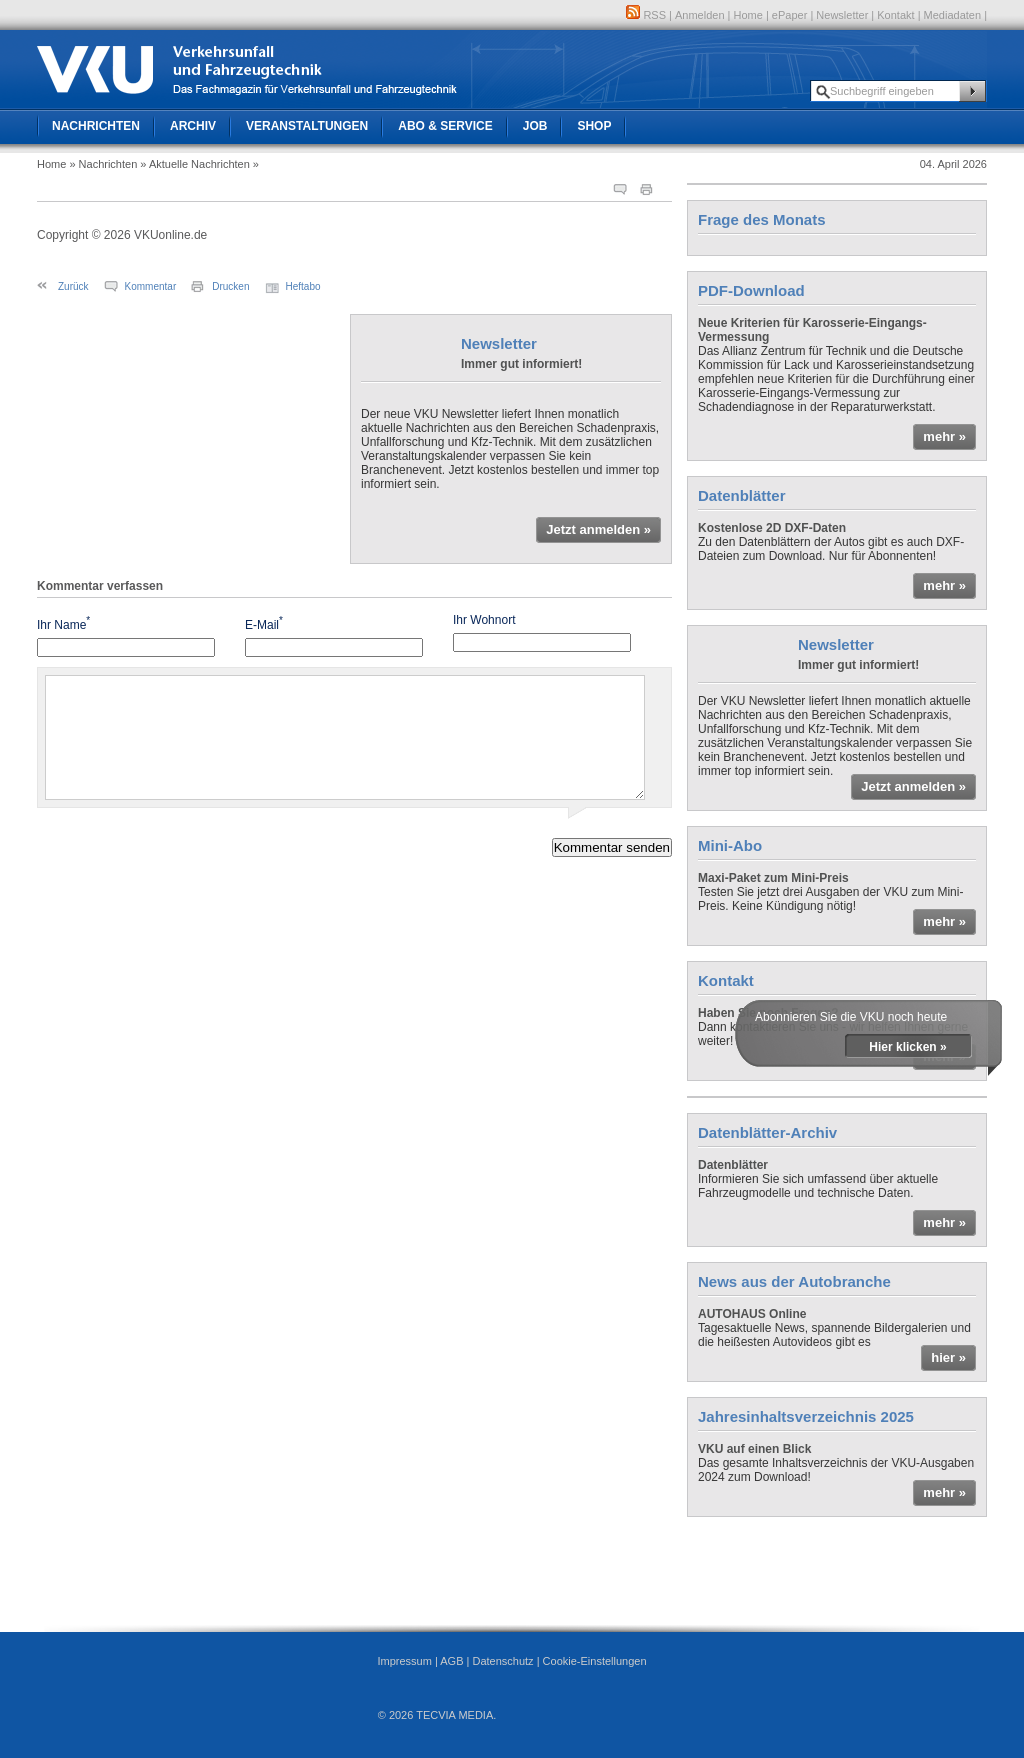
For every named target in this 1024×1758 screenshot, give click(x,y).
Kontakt (895, 15)
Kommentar (151, 286)
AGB (451, 1661)
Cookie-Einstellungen (595, 1661)
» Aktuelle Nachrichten (194, 164)
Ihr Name (63, 623)
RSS (646, 15)
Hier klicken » (907, 1047)
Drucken (230, 286)
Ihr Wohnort (484, 620)
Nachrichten (96, 126)
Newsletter (842, 15)
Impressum (404, 1661)
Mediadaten (953, 15)
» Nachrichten (103, 164)
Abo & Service (445, 126)
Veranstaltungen (307, 126)
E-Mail (264, 623)
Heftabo (303, 286)
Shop (594, 126)
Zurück (73, 286)
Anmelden (700, 15)
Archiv (193, 126)
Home (748, 15)
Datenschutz (502, 1661)
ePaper (789, 15)
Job (535, 126)
